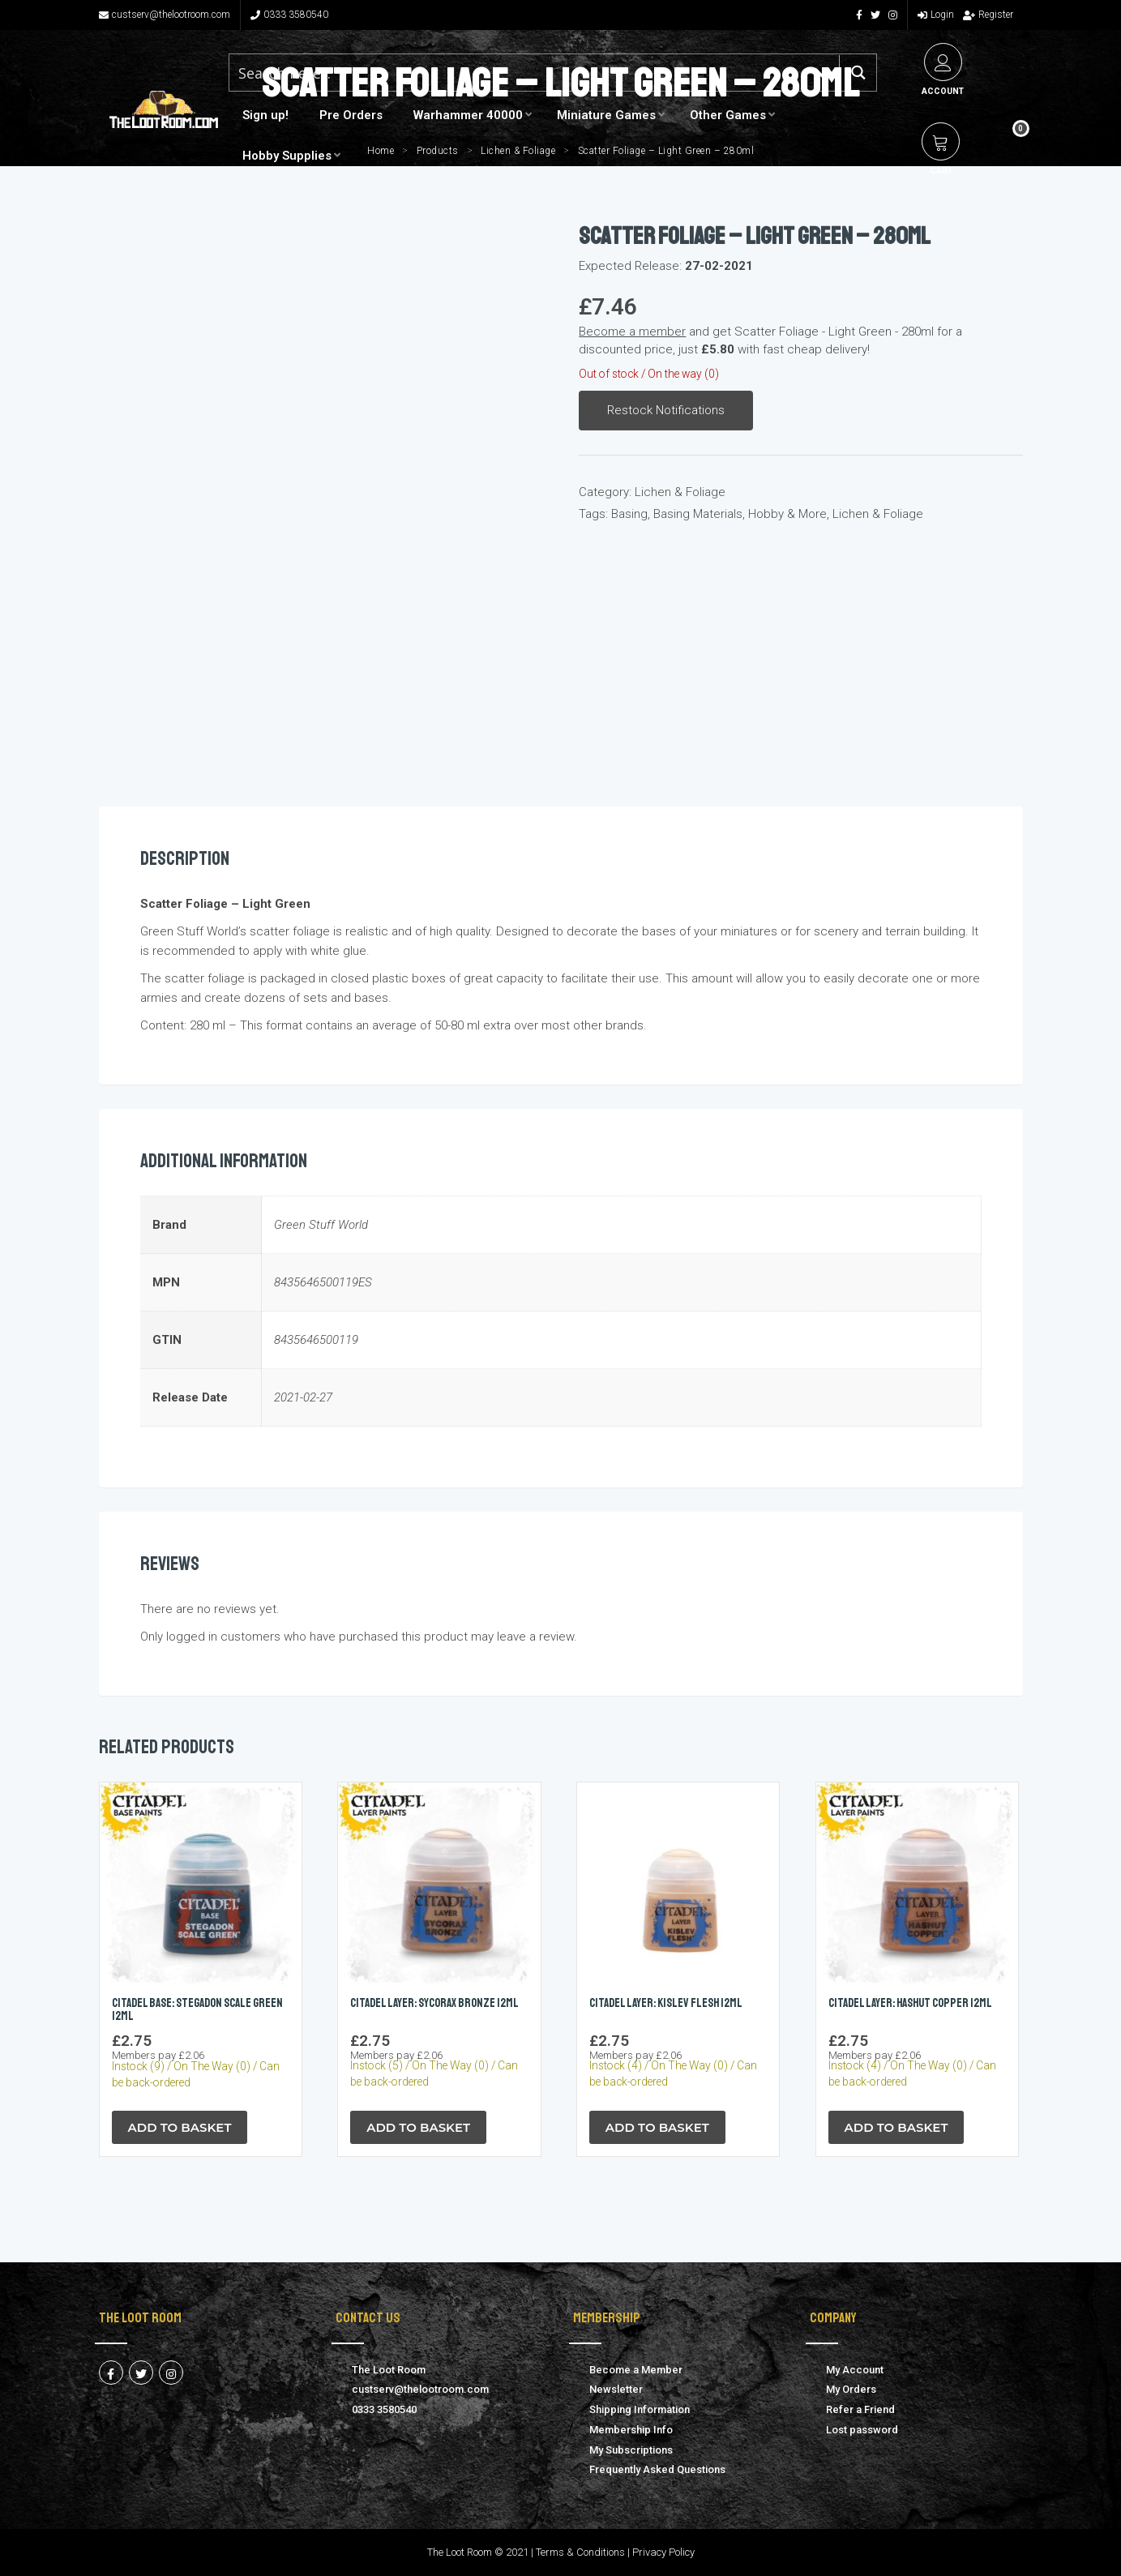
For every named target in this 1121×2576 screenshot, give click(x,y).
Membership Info (631, 2430)
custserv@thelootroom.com (164, 14)
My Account (855, 2370)
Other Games (728, 115)
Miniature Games (606, 115)
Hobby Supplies (287, 155)
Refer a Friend (860, 2409)
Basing (629, 514)
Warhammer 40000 (468, 115)
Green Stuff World (321, 1224)
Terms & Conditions (580, 2552)
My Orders (851, 2389)
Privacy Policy (663, 2552)
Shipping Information (639, 2409)
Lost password (862, 2430)
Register (988, 14)
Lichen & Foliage (680, 492)
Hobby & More (787, 514)
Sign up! (265, 115)
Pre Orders (351, 115)
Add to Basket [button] (180, 2127)
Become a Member (635, 2370)
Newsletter (616, 2389)
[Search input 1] (517, 72)
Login (936, 14)
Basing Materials (697, 514)
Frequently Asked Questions (657, 2469)
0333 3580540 (289, 14)
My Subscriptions (631, 2450)
